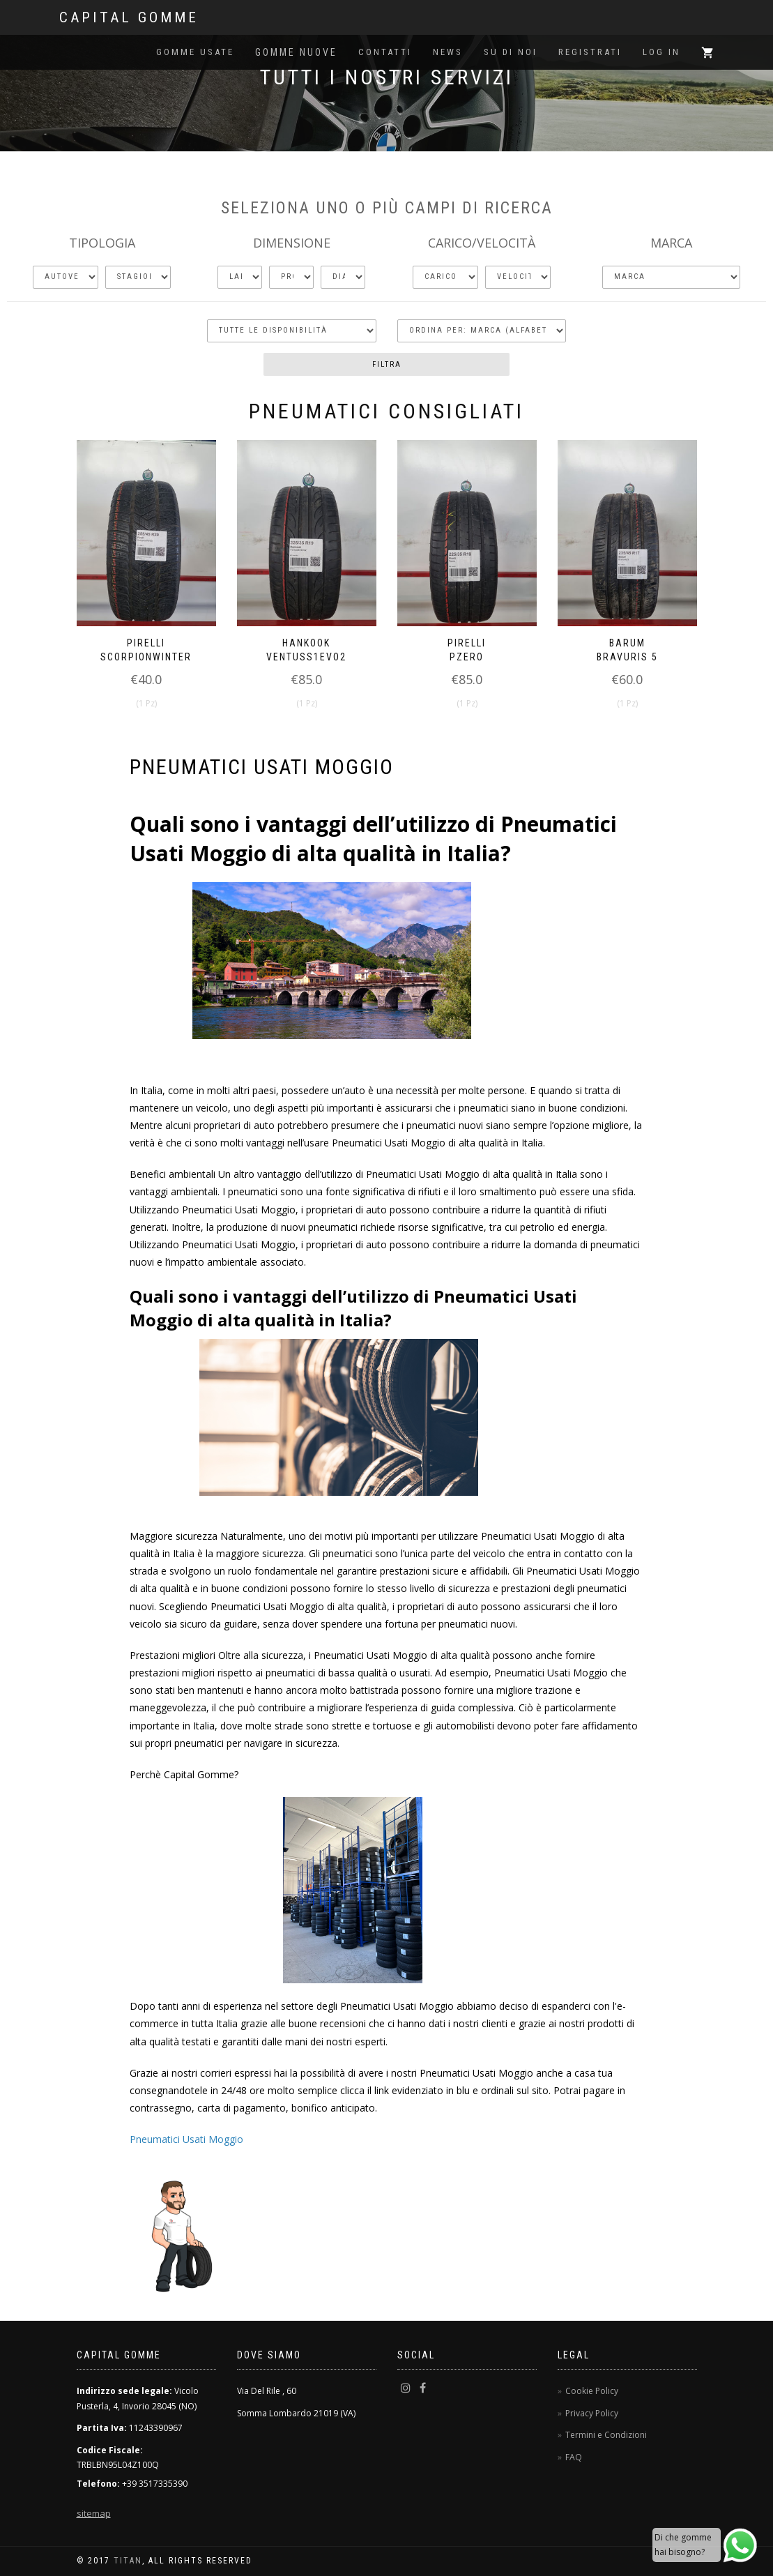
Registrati (590, 52)
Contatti (385, 52)
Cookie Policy (591, 2391)
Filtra (386, 364)
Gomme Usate (195, 52)
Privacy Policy (591, 2413)
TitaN (128, 2561)
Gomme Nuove (296, 52)
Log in (661, 52)
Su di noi (510, 52)
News (448, 52)
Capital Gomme (129, 17)
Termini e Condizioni (606, 2435)
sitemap (94, 2513)
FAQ (573, 2457)
